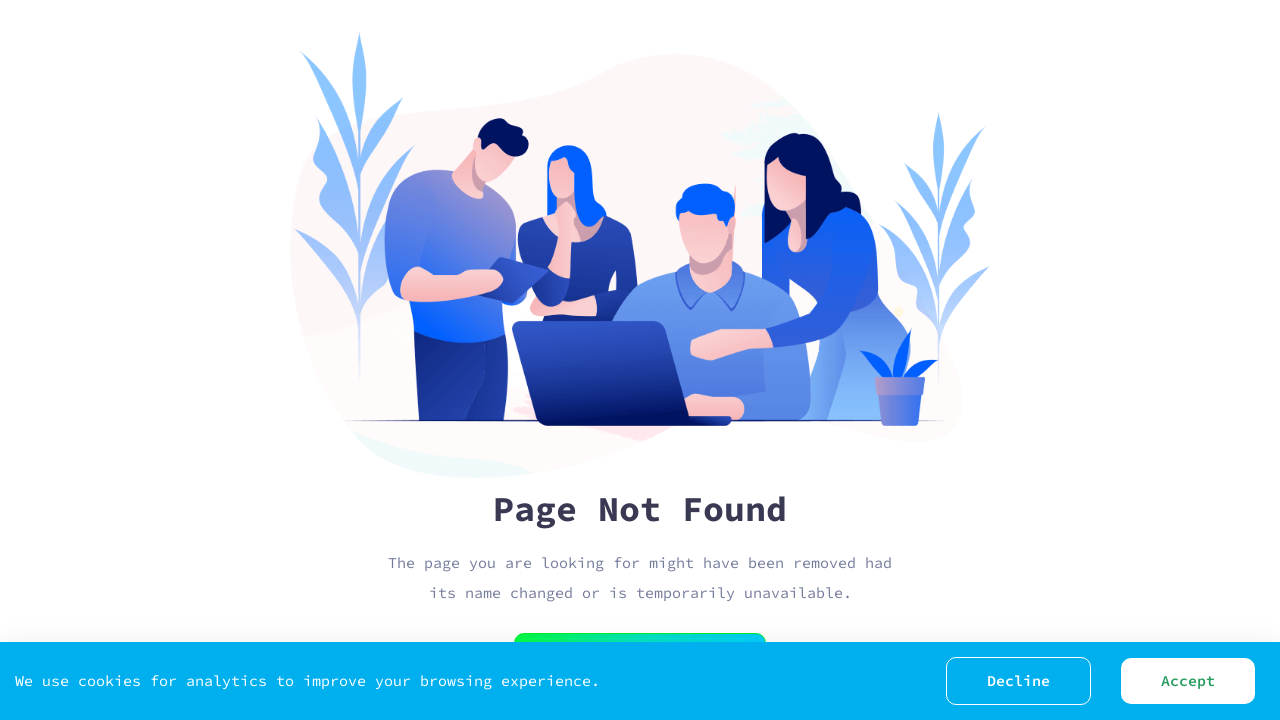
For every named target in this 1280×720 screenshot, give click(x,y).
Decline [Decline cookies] (1018, 680)
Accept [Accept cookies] (1188, 680)
